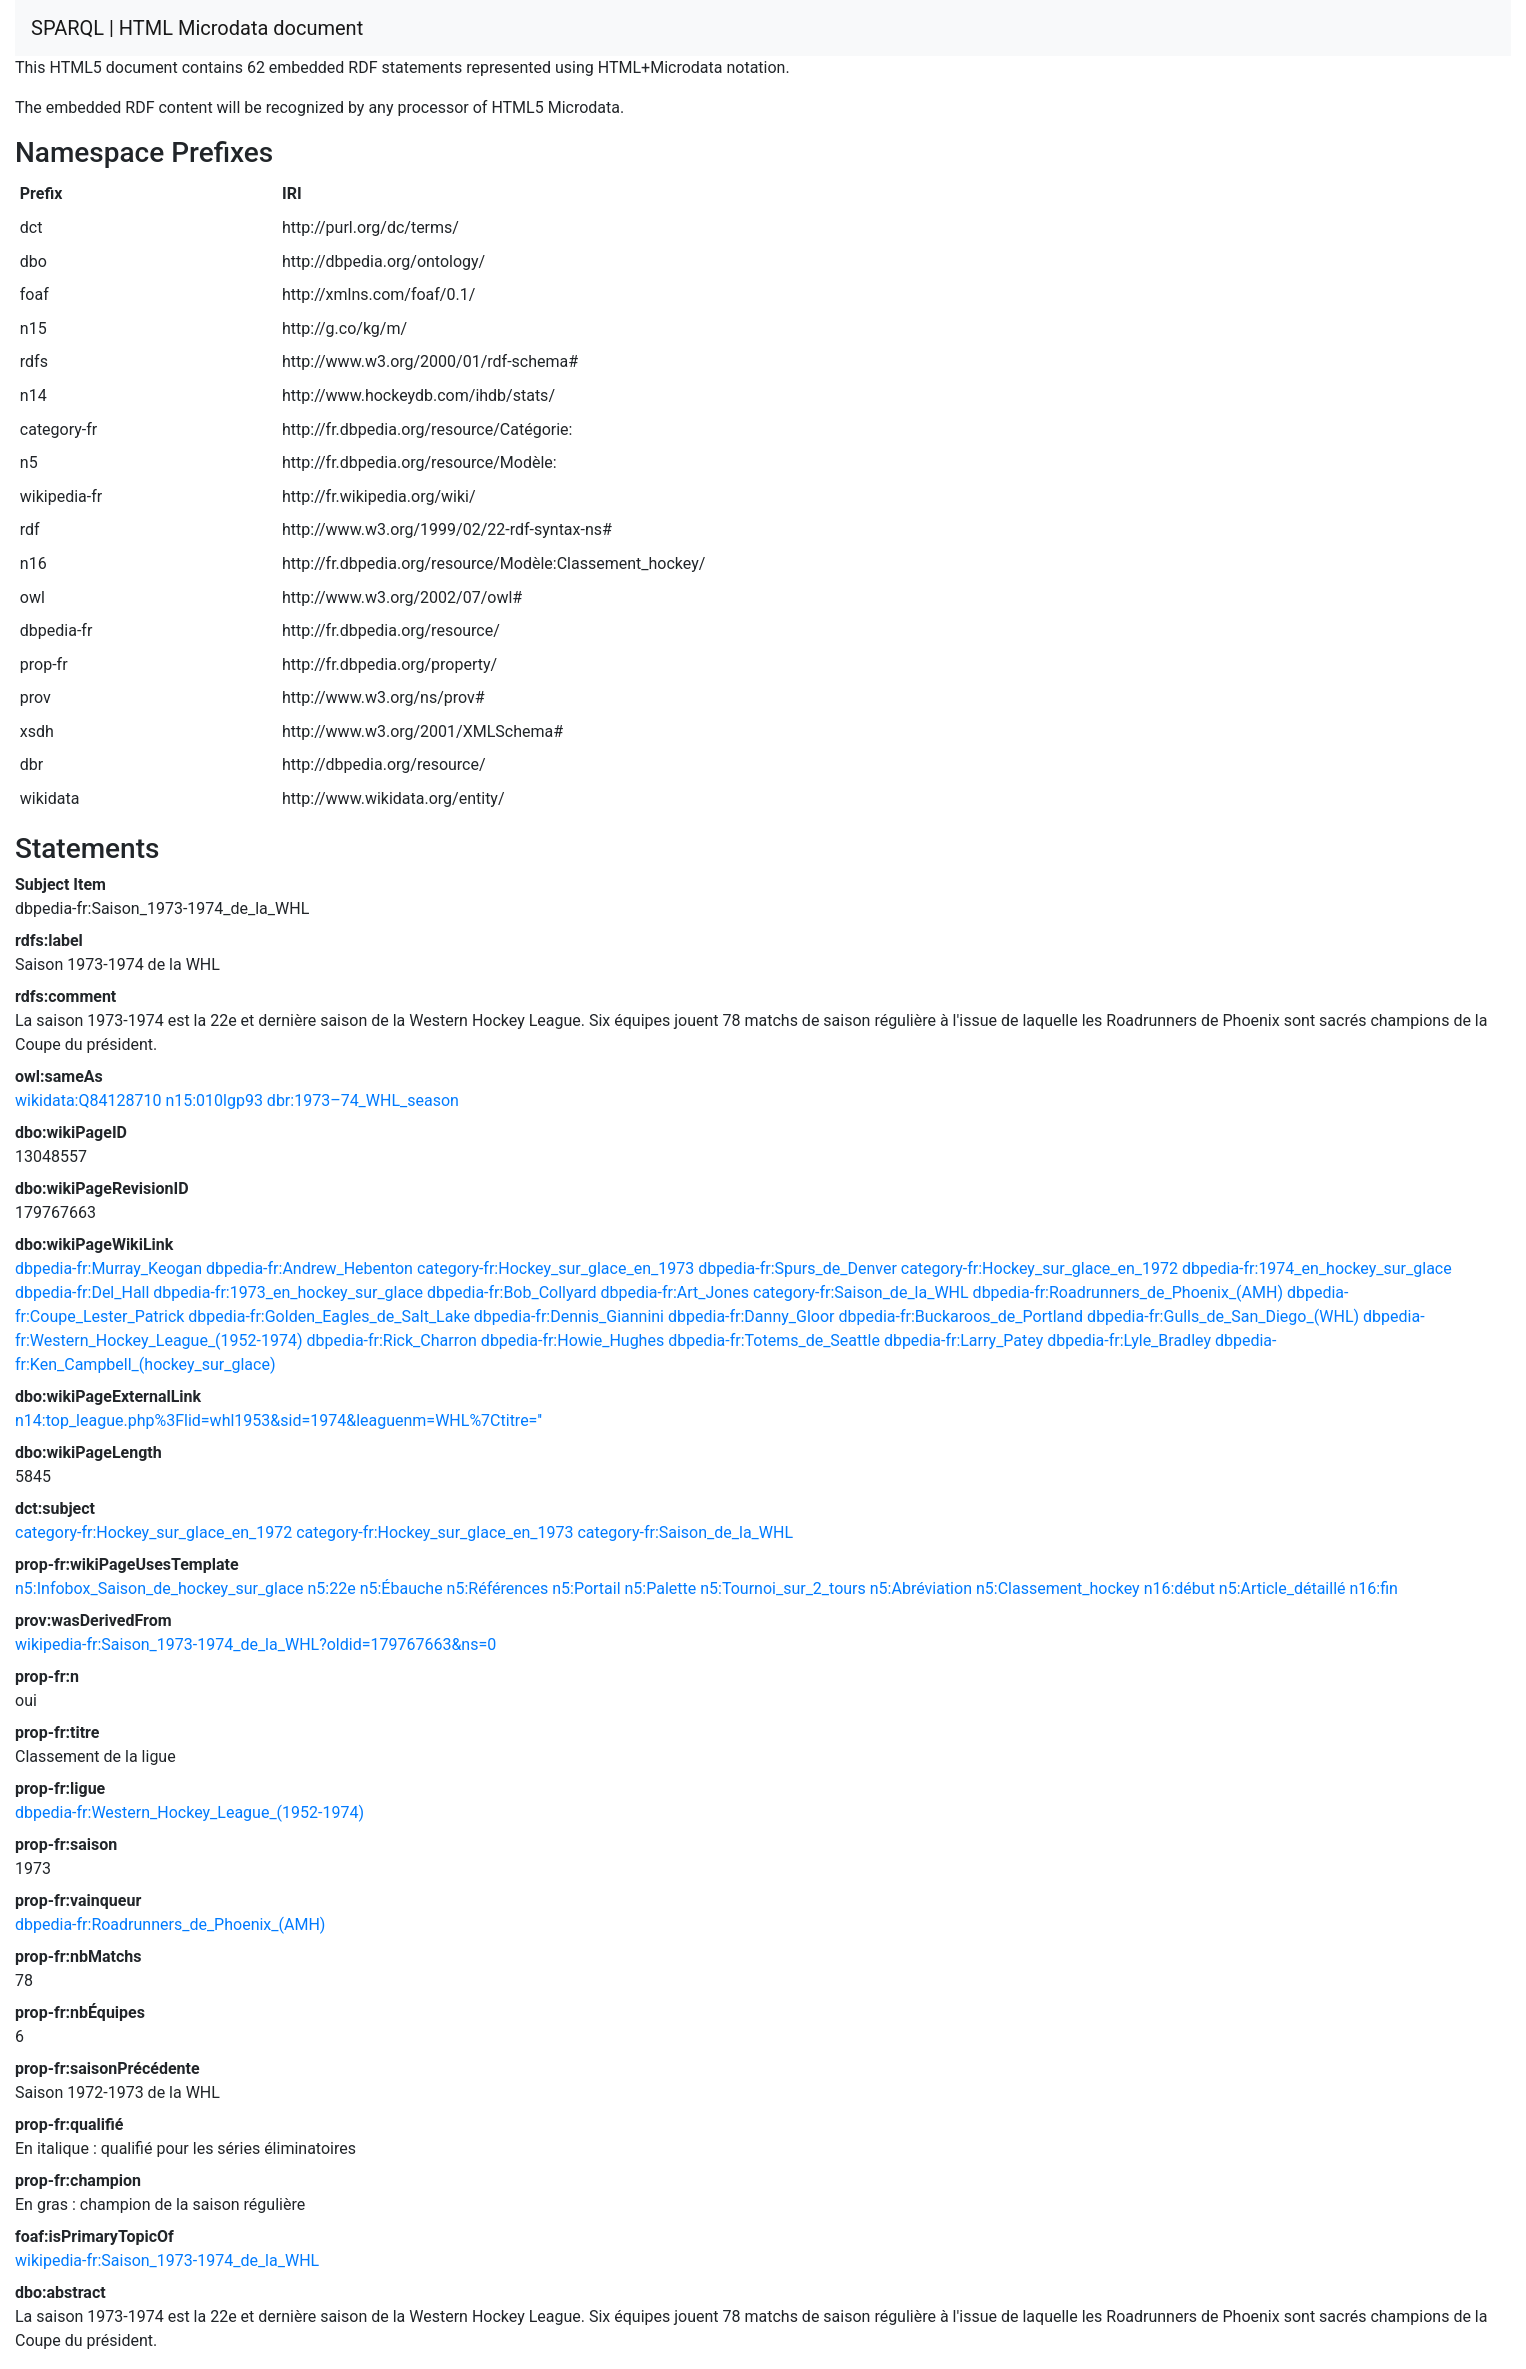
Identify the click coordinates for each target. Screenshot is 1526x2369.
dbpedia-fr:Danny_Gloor (751, 1316)
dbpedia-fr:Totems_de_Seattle (774, 1340)
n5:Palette (661, 1588)
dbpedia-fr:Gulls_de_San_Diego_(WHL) (1223, 1316)
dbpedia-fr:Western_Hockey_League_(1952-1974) (189, 1812)
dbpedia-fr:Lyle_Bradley (1129, 1340)
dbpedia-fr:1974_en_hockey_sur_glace (1317, 1268)
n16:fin (1373, 1588)
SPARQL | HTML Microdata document (197, 28)
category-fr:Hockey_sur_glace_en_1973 (555, 1268)
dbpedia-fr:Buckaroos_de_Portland (960, 1316)
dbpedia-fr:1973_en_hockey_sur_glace (288, 1292)
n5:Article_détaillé (1282, 1588)
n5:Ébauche (401, 1588)
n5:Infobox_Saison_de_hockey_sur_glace (159, 1588)
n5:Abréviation (921, 1588)
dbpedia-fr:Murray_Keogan (108, 1268)
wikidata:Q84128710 (88, 1100)
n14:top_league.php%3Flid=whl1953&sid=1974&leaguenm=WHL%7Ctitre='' (278, 1420)
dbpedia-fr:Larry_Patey (963, 1340)
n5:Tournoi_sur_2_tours (783, 1588)
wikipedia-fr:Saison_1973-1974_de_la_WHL (167, 2260)
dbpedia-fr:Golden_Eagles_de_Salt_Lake (329, 1316)
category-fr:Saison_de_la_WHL (861, 1292)
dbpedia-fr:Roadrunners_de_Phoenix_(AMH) (1128, 1292)
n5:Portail (586, 1588)
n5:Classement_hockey (1058, 1588)
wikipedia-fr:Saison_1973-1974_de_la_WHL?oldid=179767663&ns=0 (255, 1644)
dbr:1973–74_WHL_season (363, 1100)
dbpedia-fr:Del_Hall (82, 1292)
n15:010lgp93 (214, 1100)
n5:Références (498, 1588)
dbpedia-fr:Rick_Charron (391, 1340)
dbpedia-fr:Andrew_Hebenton (309, 1268)
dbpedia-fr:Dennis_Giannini (569, 1316)
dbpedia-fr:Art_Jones (674, 1292)
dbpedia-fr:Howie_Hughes (572, 1340)
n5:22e (332, 1588)
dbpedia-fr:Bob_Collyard (511, 1292)
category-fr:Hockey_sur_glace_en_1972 (1039, 1268)
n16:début (1179, 1588)
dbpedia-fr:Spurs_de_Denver (797, 1268)
